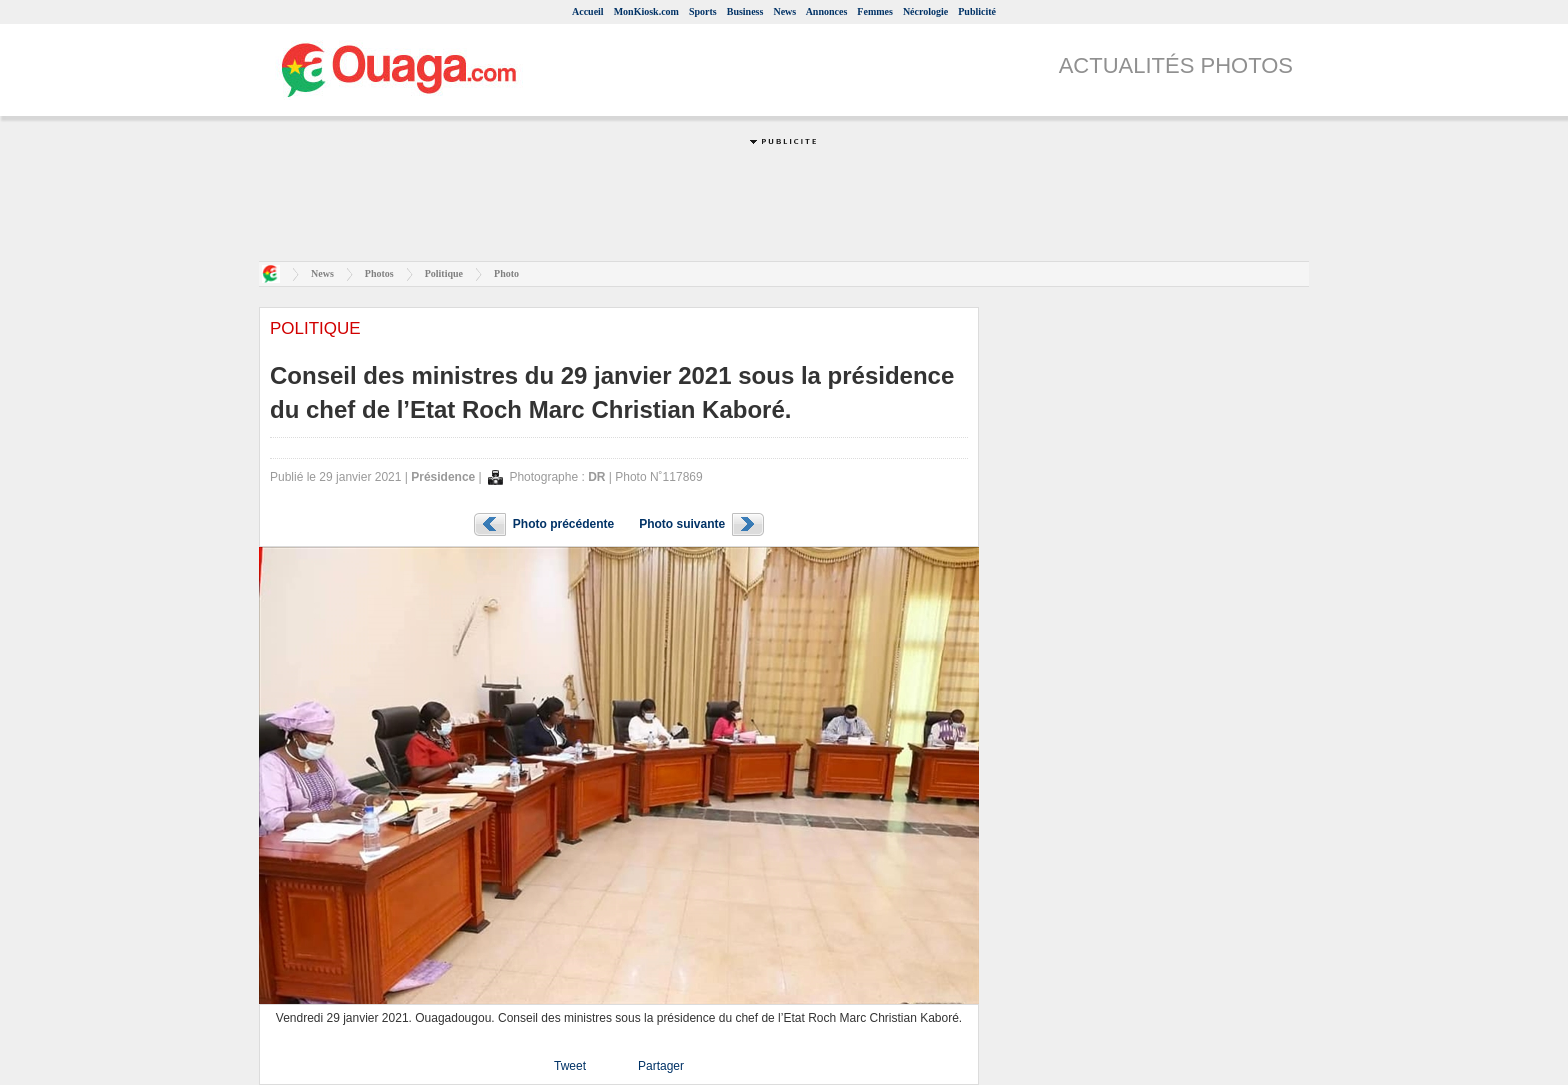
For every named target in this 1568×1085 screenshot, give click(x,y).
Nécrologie (925, 11)
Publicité (977, 11)
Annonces (827, 11)
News (784, 11)
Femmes (875, 11)
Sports (703, 11)
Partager (661, 1066)
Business (745, 11)
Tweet (570, 1066)
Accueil (588, 11)
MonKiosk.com (646, 11)
